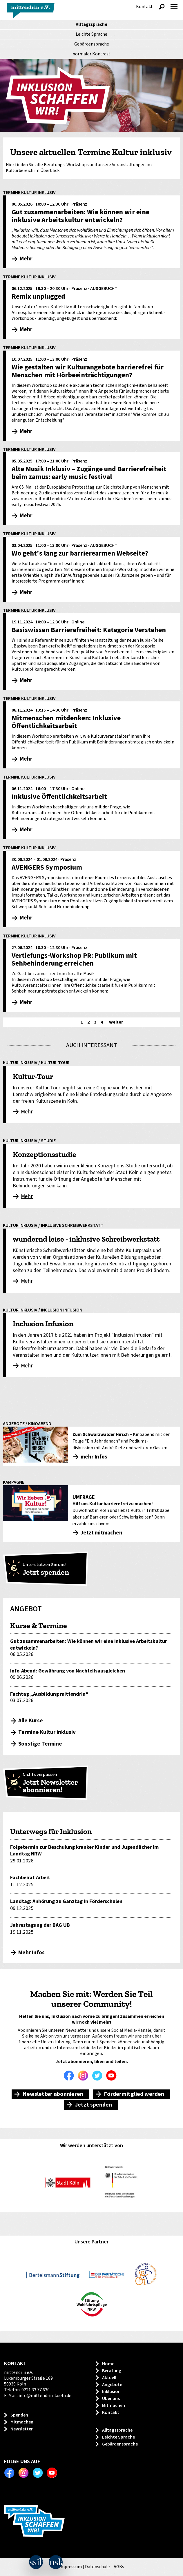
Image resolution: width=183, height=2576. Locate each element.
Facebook (70, 2075)
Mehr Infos (31, 1953)
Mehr (27, 1112)
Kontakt (144, 6)
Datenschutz (97, 2567)
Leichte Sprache (91, 34)
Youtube (112, 2075)
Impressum (70, 2567)
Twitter (98, 2075)
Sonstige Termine (40, 1744)
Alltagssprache (91, 24)
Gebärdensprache (91, 44)
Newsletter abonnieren (53, 2094)
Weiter (116, 1022)
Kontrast (91, 54)
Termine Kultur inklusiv (47, 1732)
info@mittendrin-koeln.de (45, 2395)
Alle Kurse (30, 1721)
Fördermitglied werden (134, 2094)
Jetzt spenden (93, 2105)
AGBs (119, 2567)
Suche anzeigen (162, 6)
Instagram (84, 2075)
